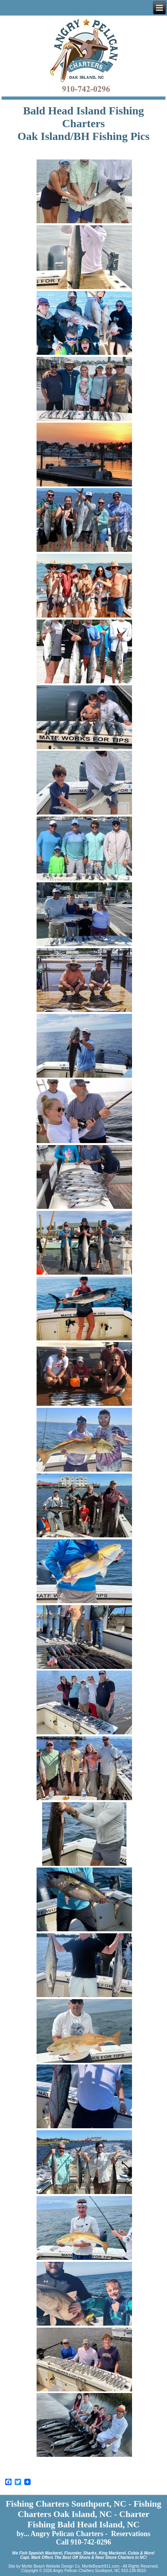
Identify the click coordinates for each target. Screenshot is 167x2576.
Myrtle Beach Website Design (47, 2566)
